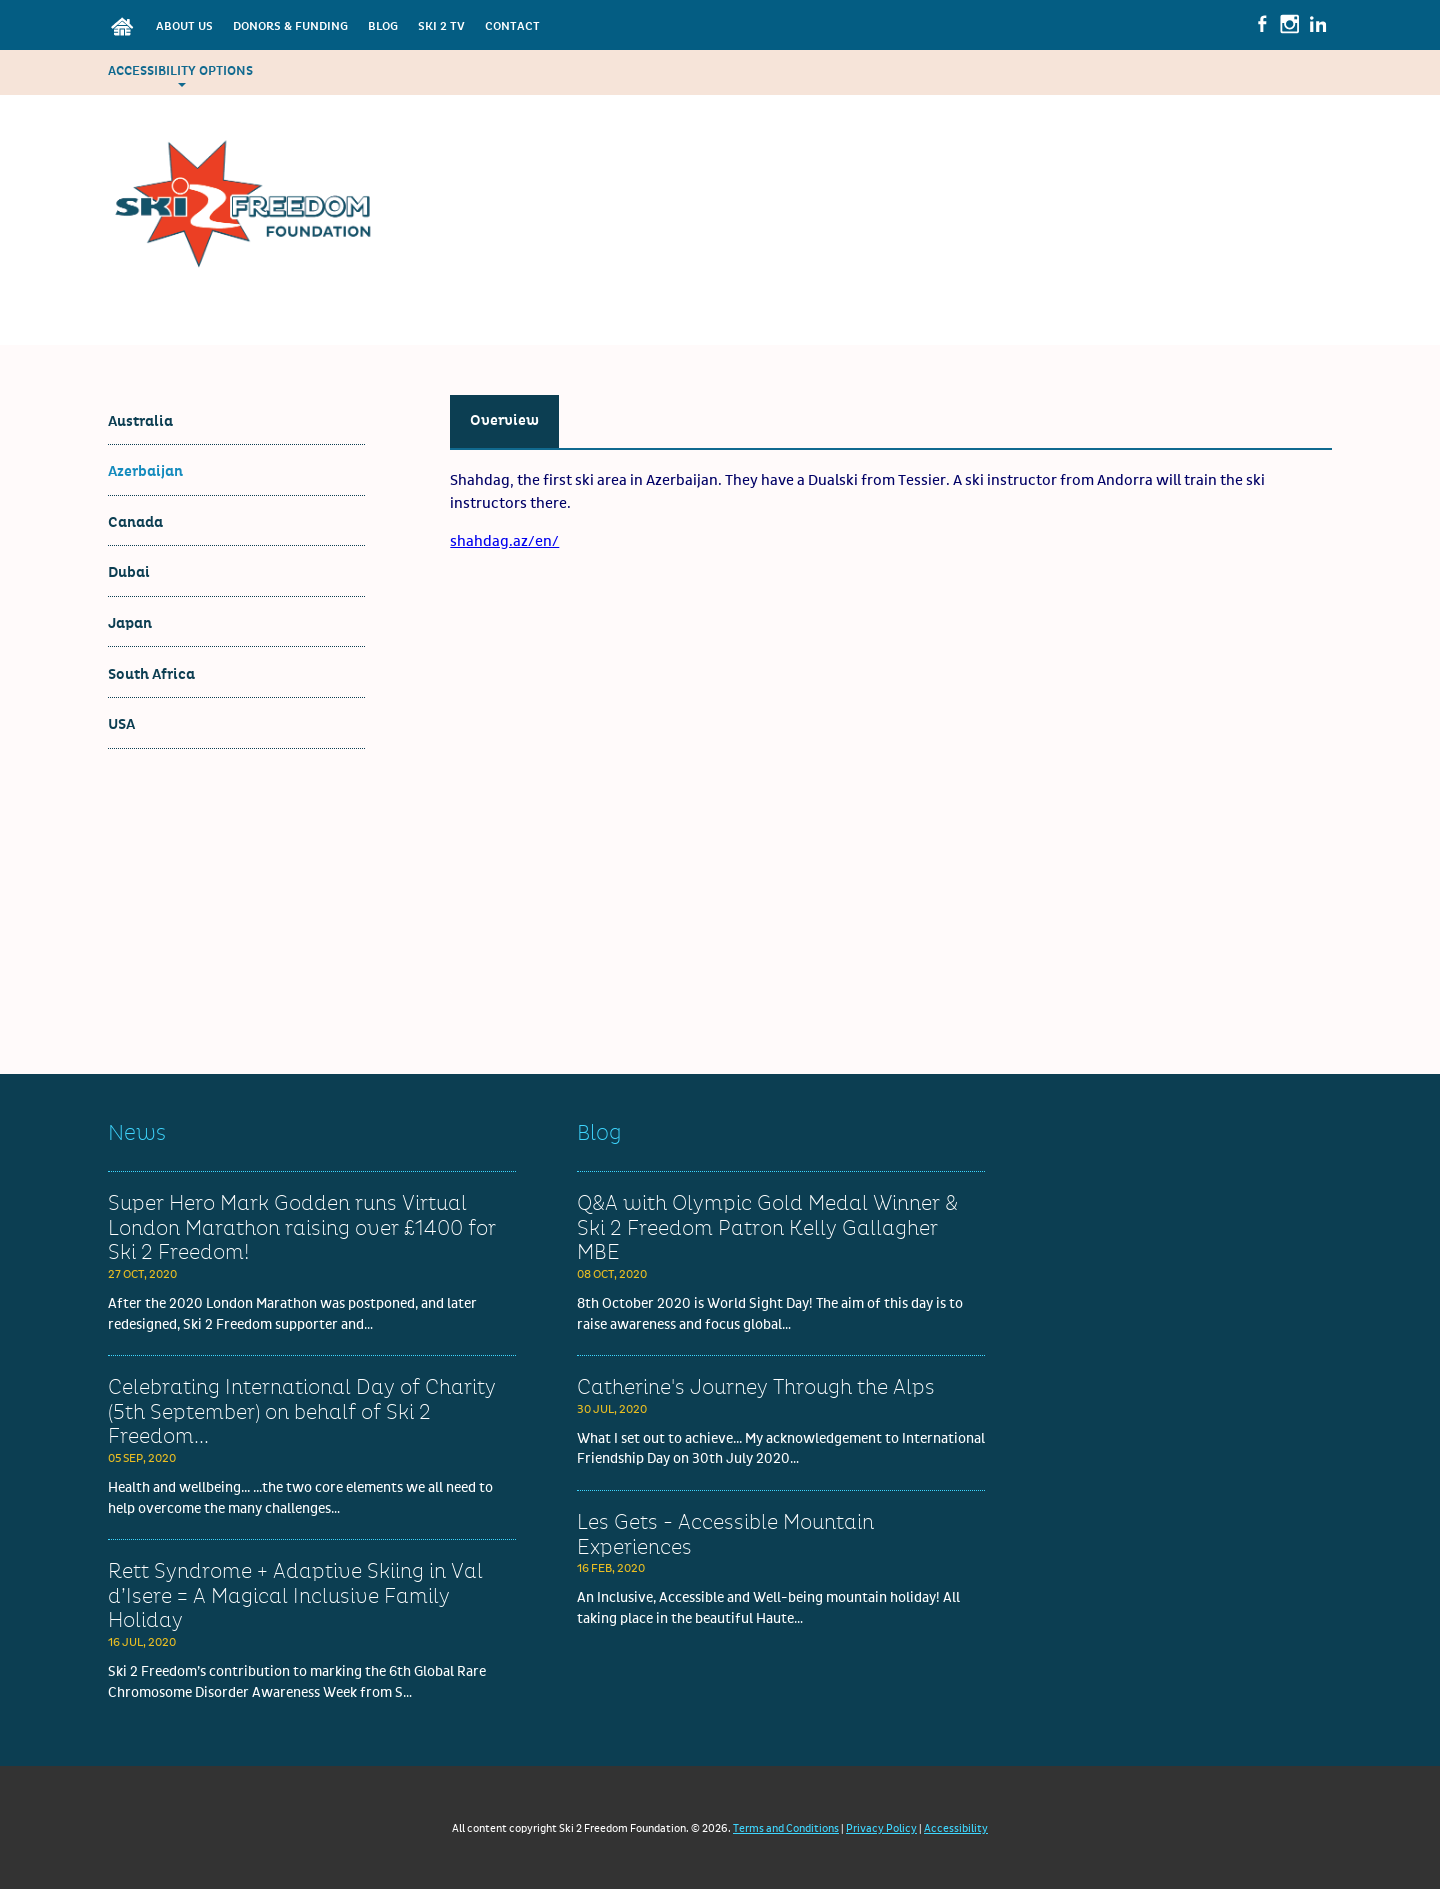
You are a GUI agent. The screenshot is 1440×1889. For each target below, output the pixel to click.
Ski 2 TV (441, 26)
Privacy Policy (881, 1828)
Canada (135, 522)
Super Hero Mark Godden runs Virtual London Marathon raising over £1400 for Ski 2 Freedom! (302, 1228)
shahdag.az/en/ (504, 541)
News (137, 1133)
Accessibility (956, 1828)
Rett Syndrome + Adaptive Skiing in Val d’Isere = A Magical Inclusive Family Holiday (295, 1596)
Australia (140, 421)
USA (121, 724)
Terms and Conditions (786, 1828)
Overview (504, 420)
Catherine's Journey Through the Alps (756, 1388)
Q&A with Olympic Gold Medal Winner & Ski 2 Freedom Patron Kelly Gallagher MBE (767, 1228)
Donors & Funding (290, 26)
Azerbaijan (145, 471)
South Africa (151, 674)
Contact (512, 26)
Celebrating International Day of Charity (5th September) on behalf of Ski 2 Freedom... (302, 1412)
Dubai (129, 572)
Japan (130, 623)
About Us (184, 26)
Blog (383, 26)
